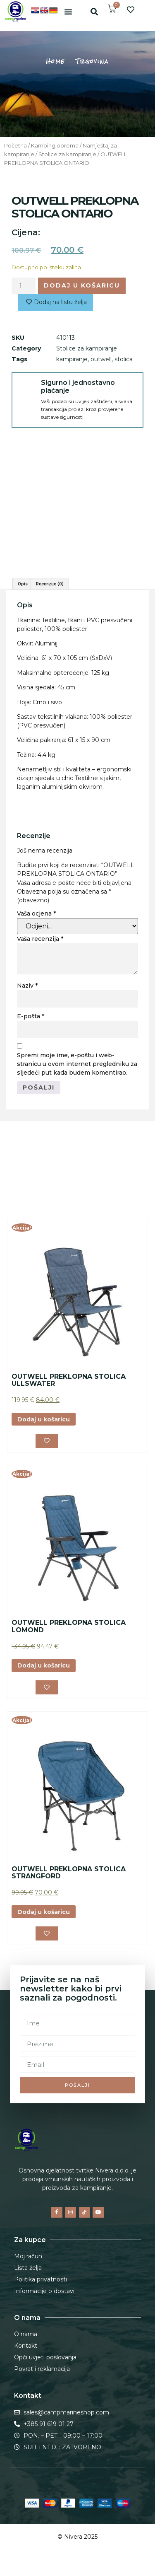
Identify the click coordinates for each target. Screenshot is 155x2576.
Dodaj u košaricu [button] (43, 1419)
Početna (15, 146)
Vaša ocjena (36, 913)
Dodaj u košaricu (82, 285)
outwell (101, 359)
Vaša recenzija (40, 938)
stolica (123, 359)
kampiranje (72, 359)
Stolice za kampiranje (67, 154)
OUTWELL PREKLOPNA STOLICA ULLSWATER (69, 1380)
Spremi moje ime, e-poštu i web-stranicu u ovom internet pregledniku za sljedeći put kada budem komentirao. (77, 1063)
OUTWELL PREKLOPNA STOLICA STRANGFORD (69, 1872)
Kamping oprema (55, 146)
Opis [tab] (23, 583)
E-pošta (30, 1016)
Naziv (27, 985)
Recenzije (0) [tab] (50, 583)
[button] (68, 11)
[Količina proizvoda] (24, 285)
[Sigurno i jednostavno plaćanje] (26, 387)
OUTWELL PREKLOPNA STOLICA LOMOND (69, 1626)
